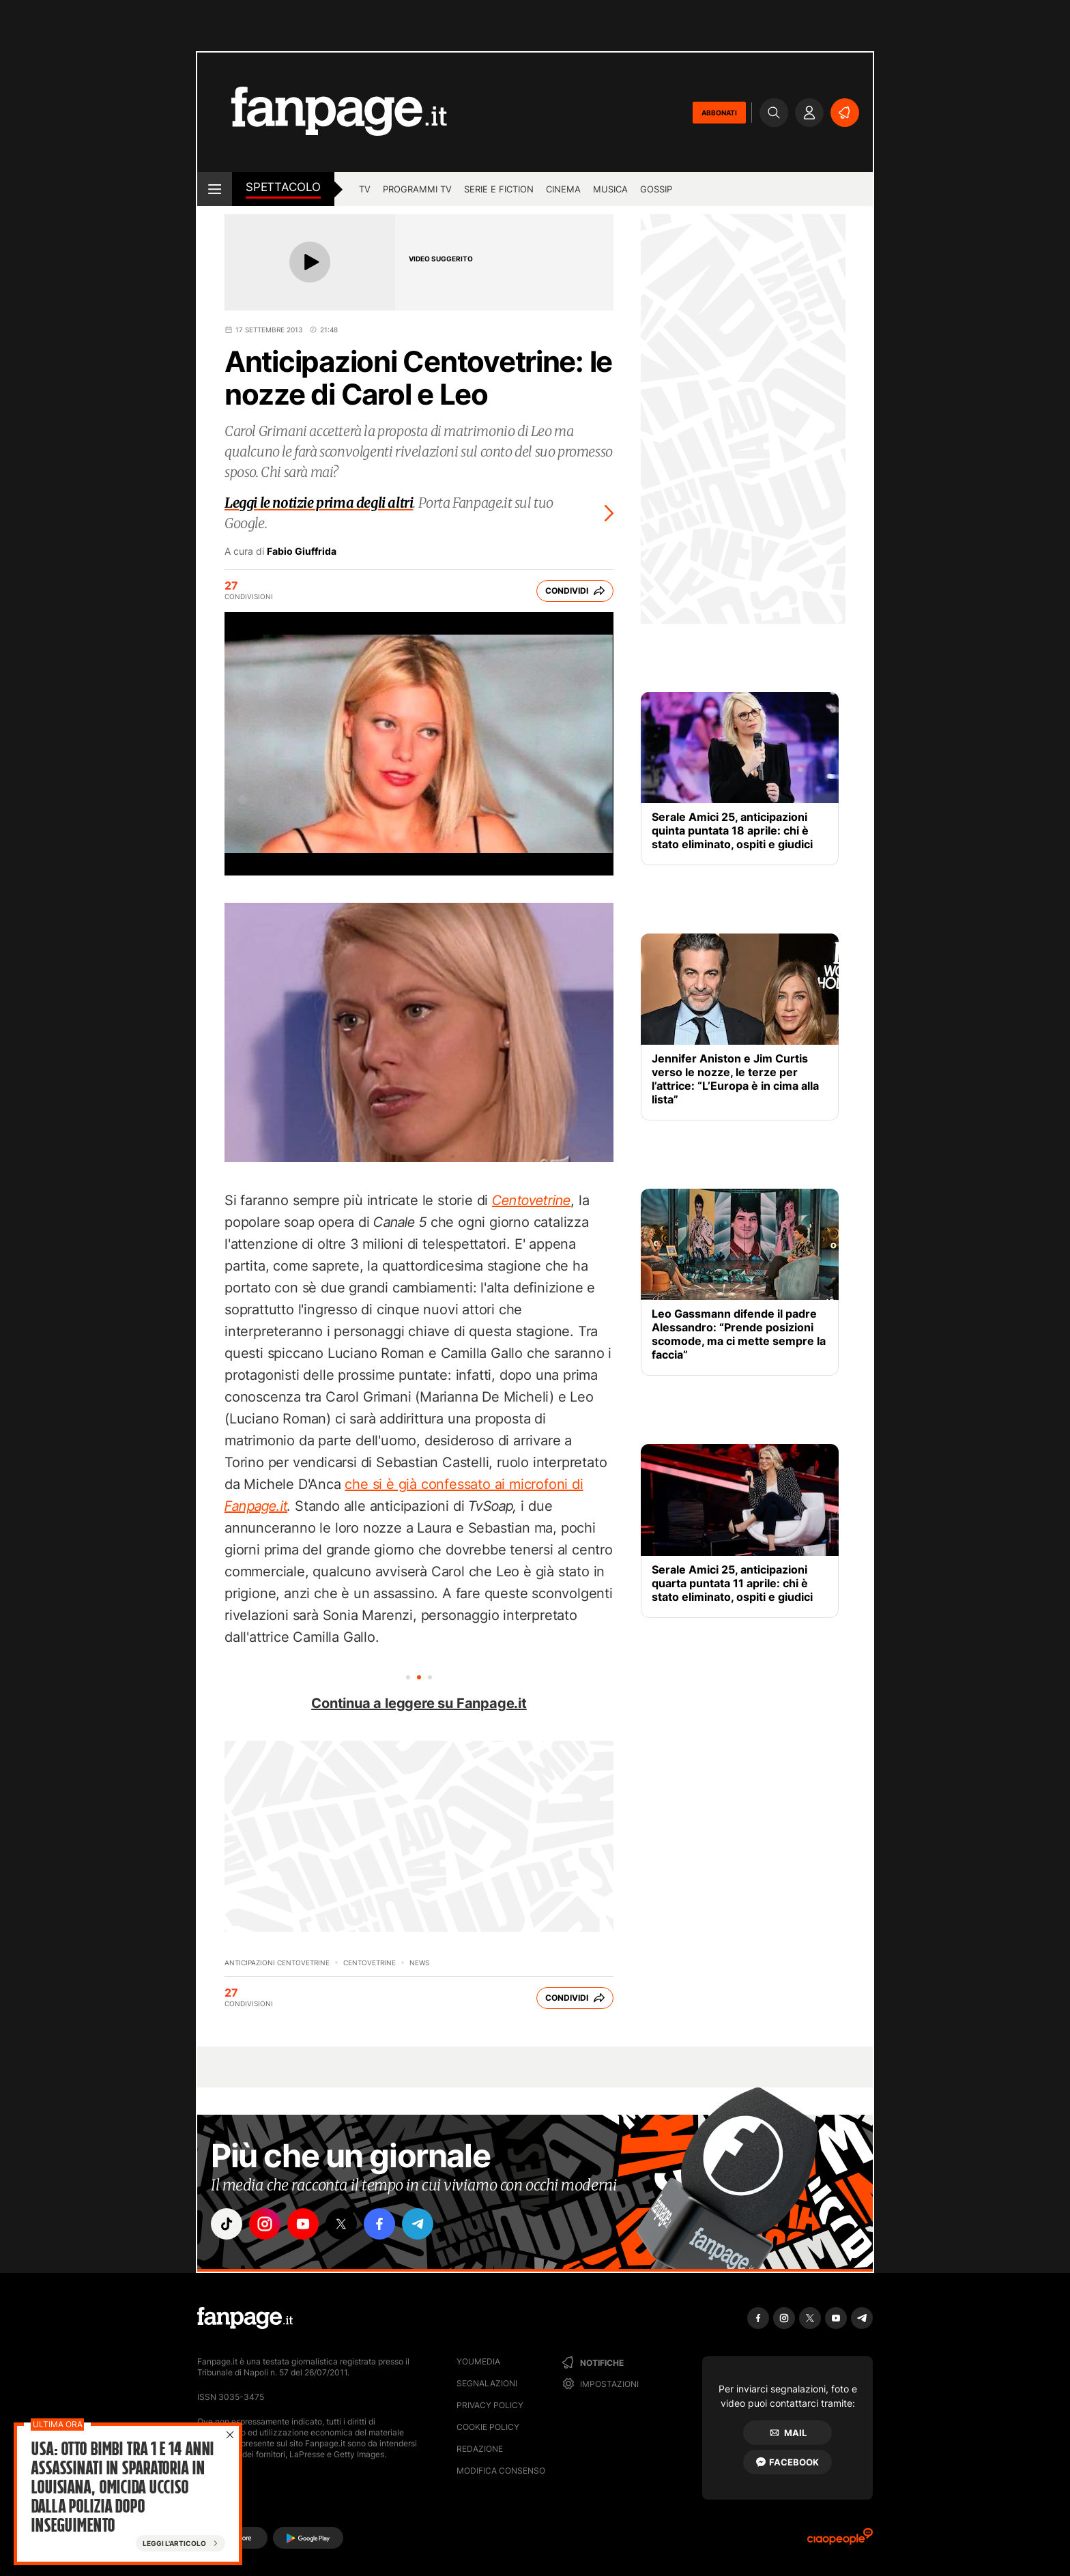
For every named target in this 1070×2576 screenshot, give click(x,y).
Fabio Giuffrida (301, 551)
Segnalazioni (487, 2383)
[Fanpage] (245, 2318)
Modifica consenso (501, 2470)
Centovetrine (369, 1962)
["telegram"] (417, 2224)
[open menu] (214, 189)
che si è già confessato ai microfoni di (464, 1484)
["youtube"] (303, 2224)
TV (365, 189)
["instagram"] (264, 2224)
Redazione (480, 2449)
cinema (563, 189)
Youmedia (478, 2361)
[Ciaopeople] (840, 2541)
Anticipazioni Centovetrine (277, 1962)
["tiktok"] (226, 2224)
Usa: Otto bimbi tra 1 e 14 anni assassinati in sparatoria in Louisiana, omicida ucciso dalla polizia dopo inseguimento (122, 2487)
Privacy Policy (490, 2405)
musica (610, 189)
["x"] (341, 2224)
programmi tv (417, 189)
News (419, 1962)
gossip (656, 189)
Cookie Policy (488, 2427)
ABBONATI (719, 112)
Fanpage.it (256, 1506)
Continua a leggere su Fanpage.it (419, 1703)
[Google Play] (308, 2538)
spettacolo (283, 187)
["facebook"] (379, 2224)
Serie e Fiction (499, 189)
